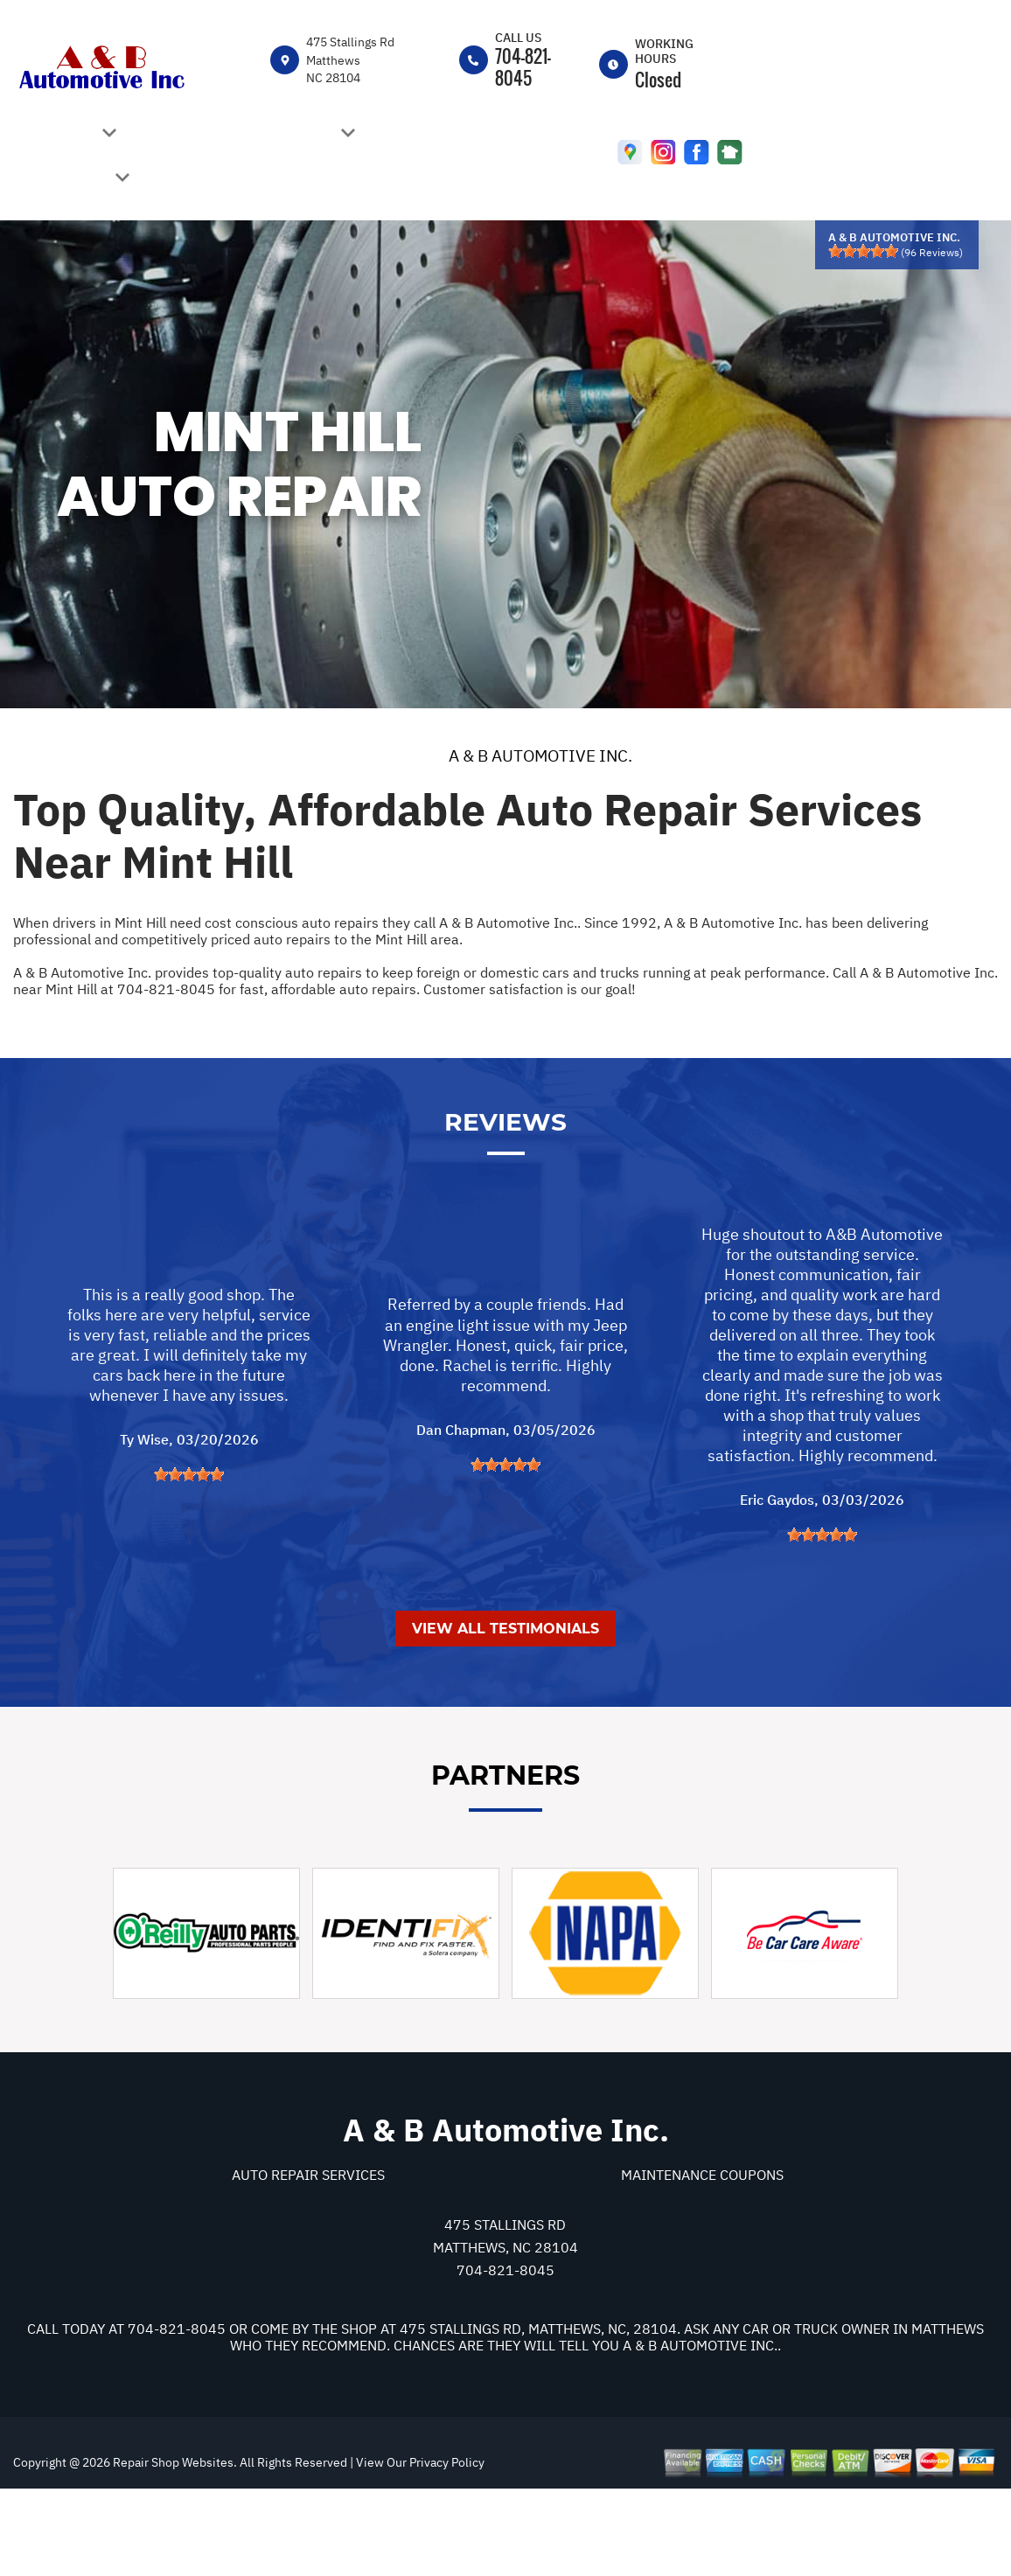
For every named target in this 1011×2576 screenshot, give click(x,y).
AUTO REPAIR (291, 134)
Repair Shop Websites (172, 2544)
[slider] (863, 251)
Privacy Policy (447, 2544)
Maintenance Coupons (702, 2256)
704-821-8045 (523, 67)
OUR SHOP (61, 134)
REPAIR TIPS (68, 179)
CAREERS (188, 134)
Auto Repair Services (308, 2256)
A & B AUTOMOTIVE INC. (540, 755)
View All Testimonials (505, 1709)
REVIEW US (434, 134)
